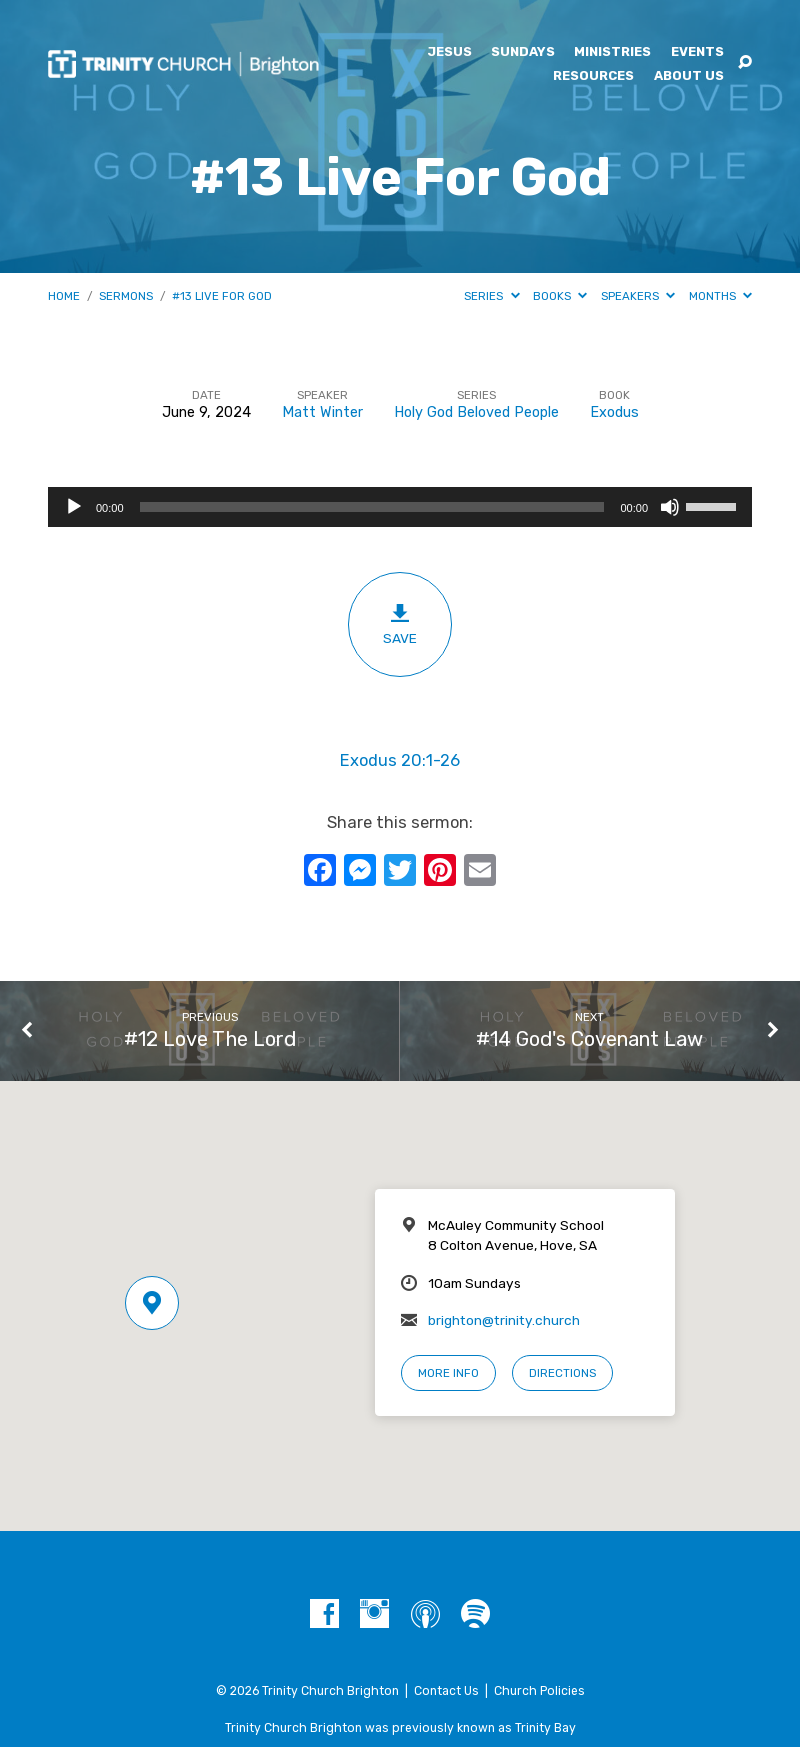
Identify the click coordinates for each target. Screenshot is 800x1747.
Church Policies (539, 1691)
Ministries (612, 52)
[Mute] (670, 507)
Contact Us (446, 1691)
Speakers (638, 296)
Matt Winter (322, 412)
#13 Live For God (222, 296)
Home (64, 296)
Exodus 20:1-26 (400, 760)
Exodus (614, 412)
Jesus (449, 52)
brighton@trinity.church (504, 1320)
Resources (593, 76)
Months (720, 296)
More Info (448, 1373)
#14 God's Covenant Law (589, 1039)
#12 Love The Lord (210, 1039)
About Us (689, 76)
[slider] (372, 507)
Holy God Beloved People (476, 412)
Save (399, 624)
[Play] (74, 507)
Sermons (126, 296)
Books (560, 296)
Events (697, 52)
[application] (400, 507)
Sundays (523, 52)
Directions (562, 1373)
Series (491, 296)
